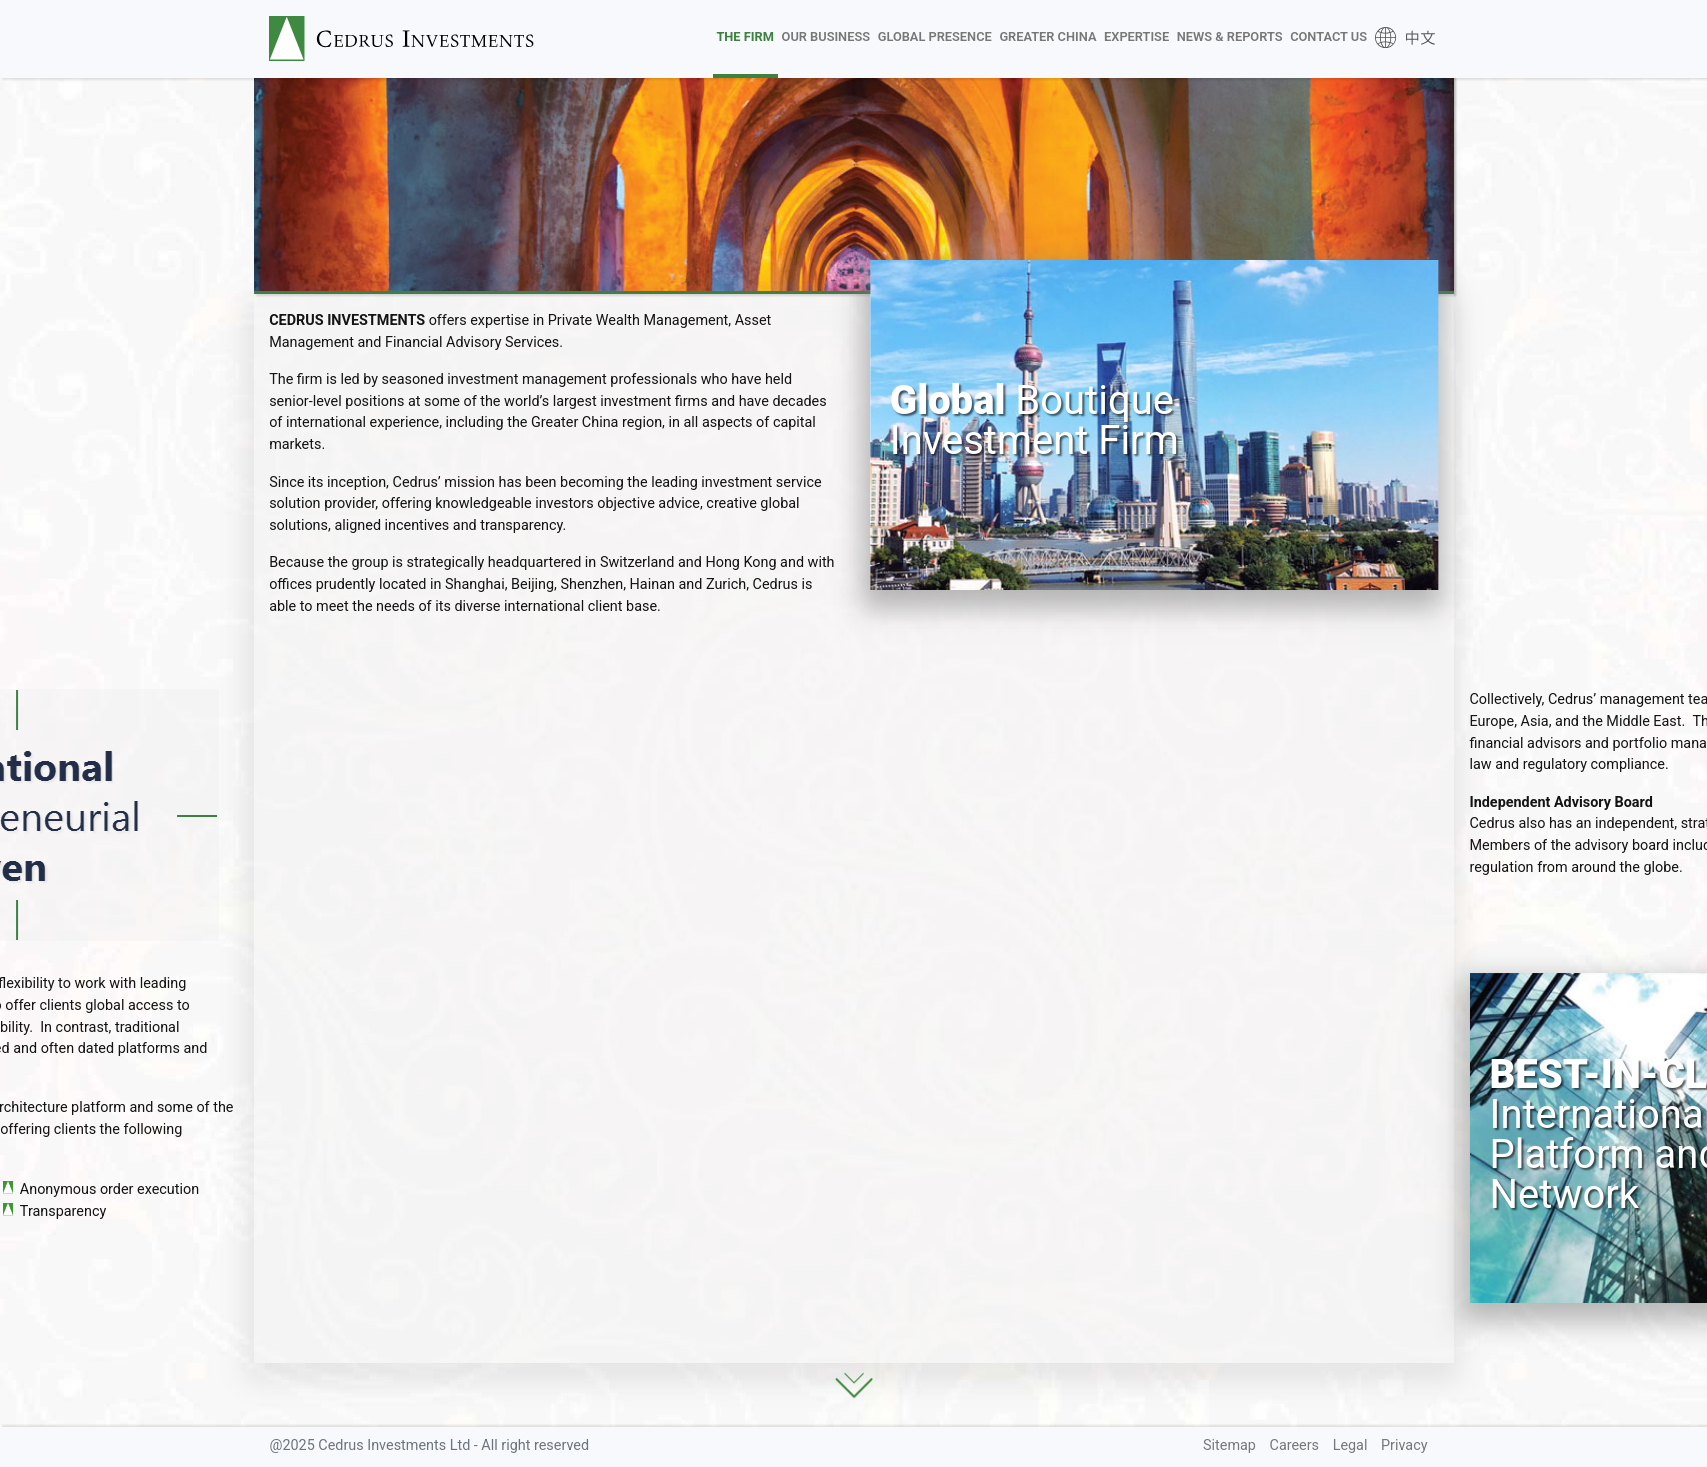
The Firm (745, 36)
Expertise (1136, 36)
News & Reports (1230, 36)
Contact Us (1328, 36)
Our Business (826, 36)
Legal (1350, 1445)
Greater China (1047, 36)
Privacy (1404, 1445)
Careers (1295, 1445)
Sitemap (1229, 1445)
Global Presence (935, 36)
